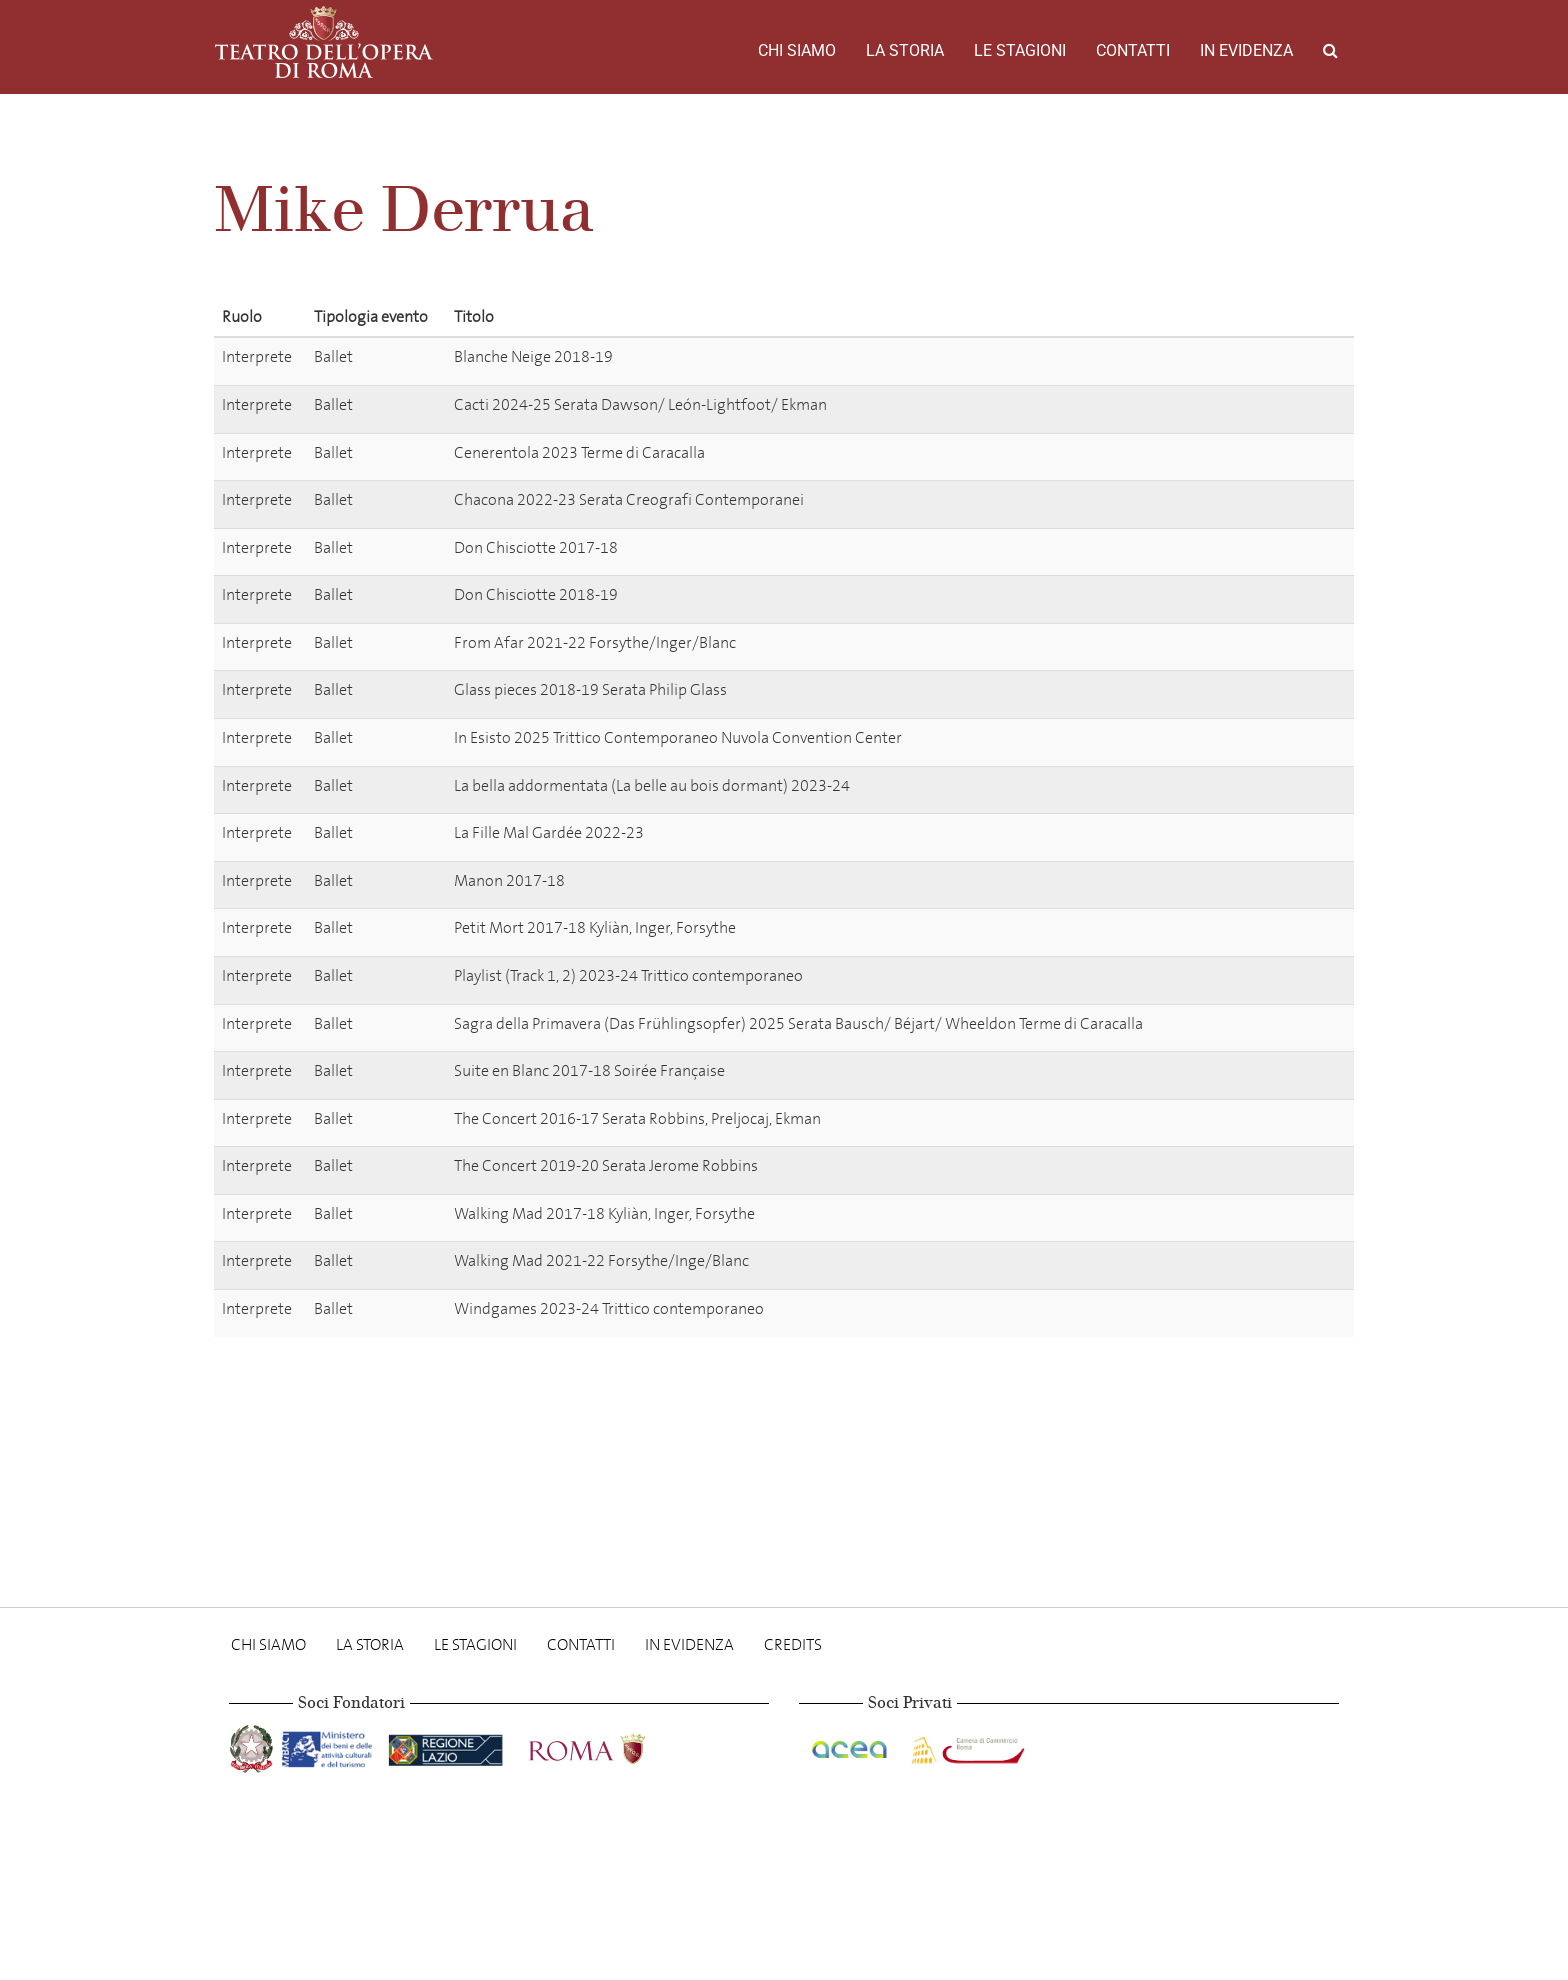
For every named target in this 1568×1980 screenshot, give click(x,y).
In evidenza (1246, 50)
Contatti (1133, 50)
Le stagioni (1020, 50)
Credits (793, 1644)
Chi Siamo (797, 50)
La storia (905, 50)
